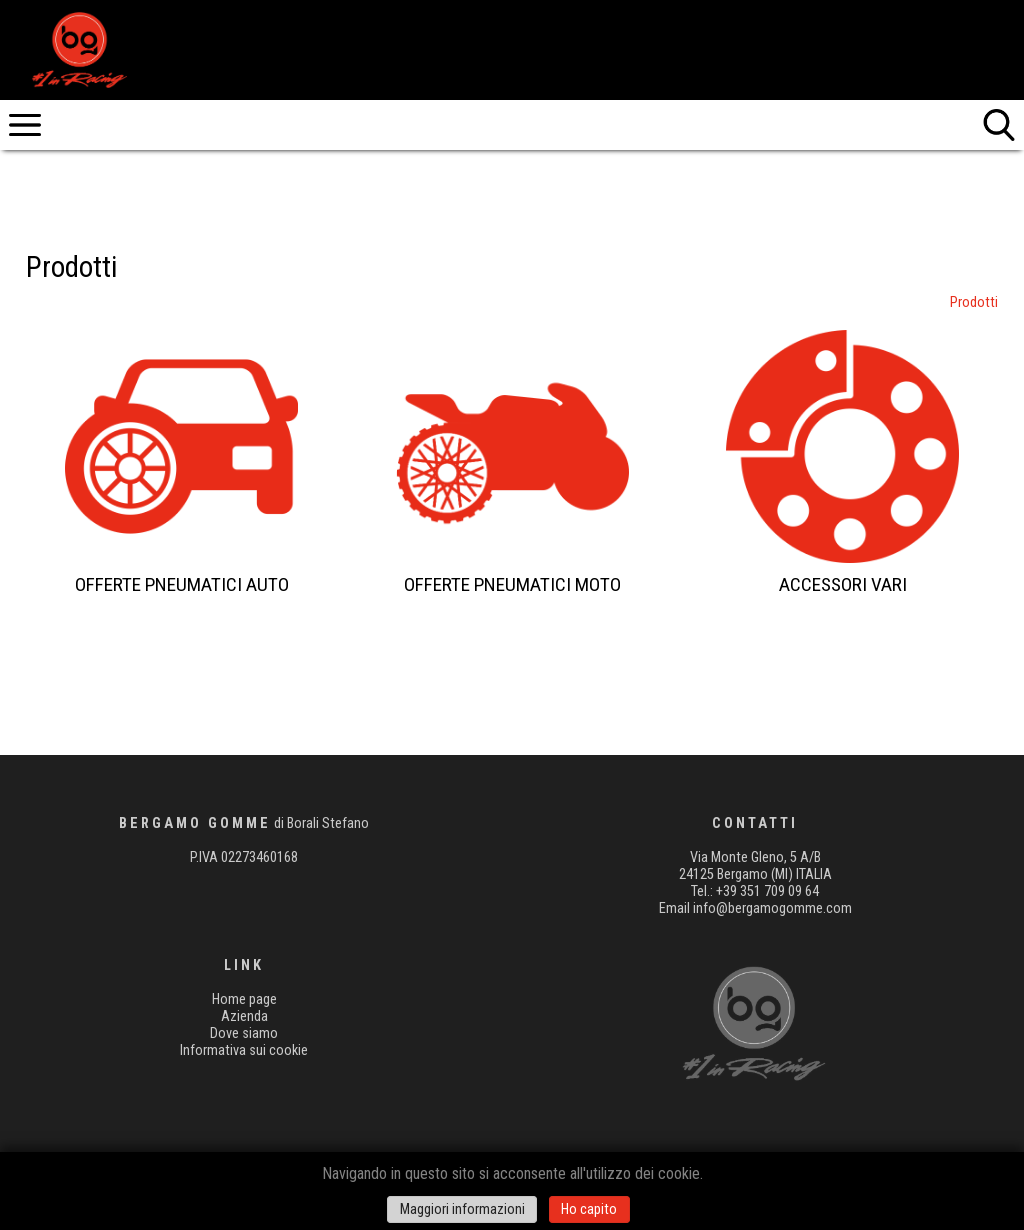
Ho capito (589, 1209)
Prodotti (974, 302)
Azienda (244, 1016)
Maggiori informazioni (462, 1209)
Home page (244, 999)
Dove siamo (244, 1033)
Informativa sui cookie (244, 1050)
